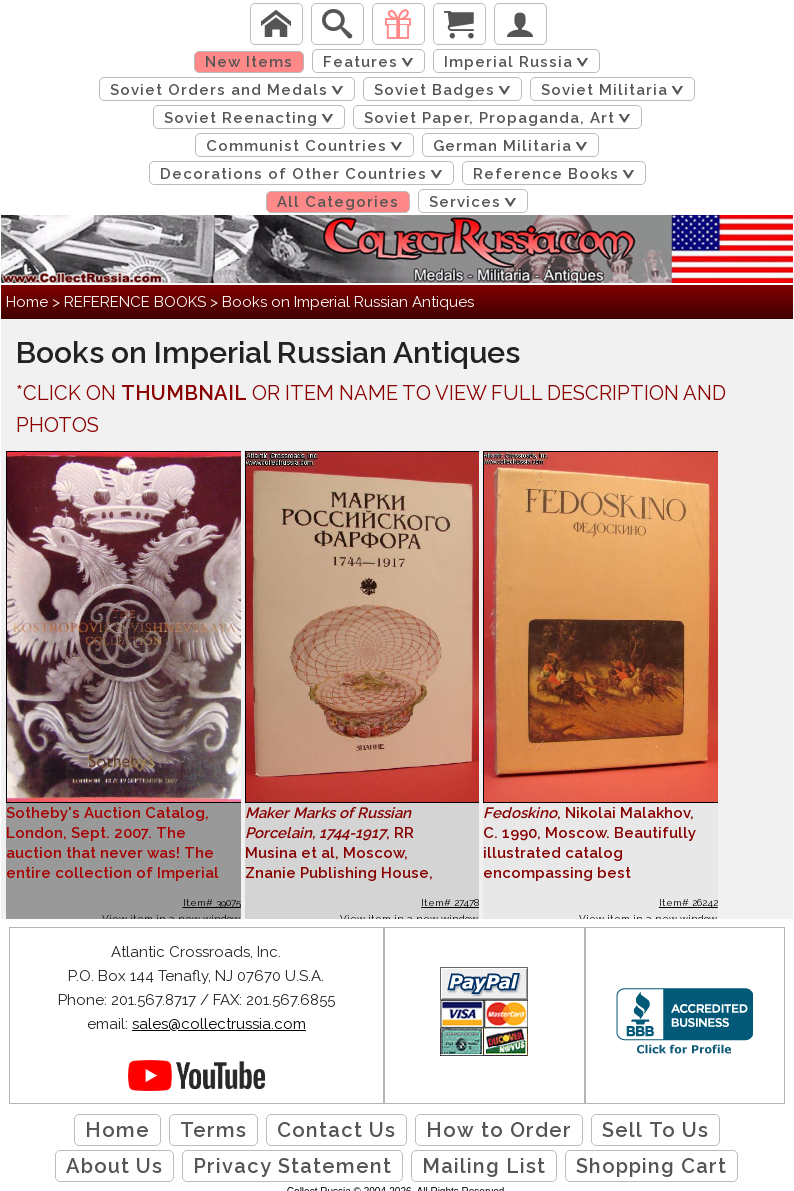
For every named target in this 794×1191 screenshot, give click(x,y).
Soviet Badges (446, 90)
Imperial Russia (520, 62)
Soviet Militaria (616, 90)
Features (372, 62)
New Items (249, 62)
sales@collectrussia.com (219, 1024)
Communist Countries (308, 146)
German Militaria (514, 146)
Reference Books (557, 174)
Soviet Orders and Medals (230, 90)
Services (476, 202)
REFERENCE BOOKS (135, 302)
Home (27, 302)
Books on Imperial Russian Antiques (348, 302)
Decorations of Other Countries (305, 174)
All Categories (338, 202)
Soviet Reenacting (252, 118)
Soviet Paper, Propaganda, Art (501, 118)
